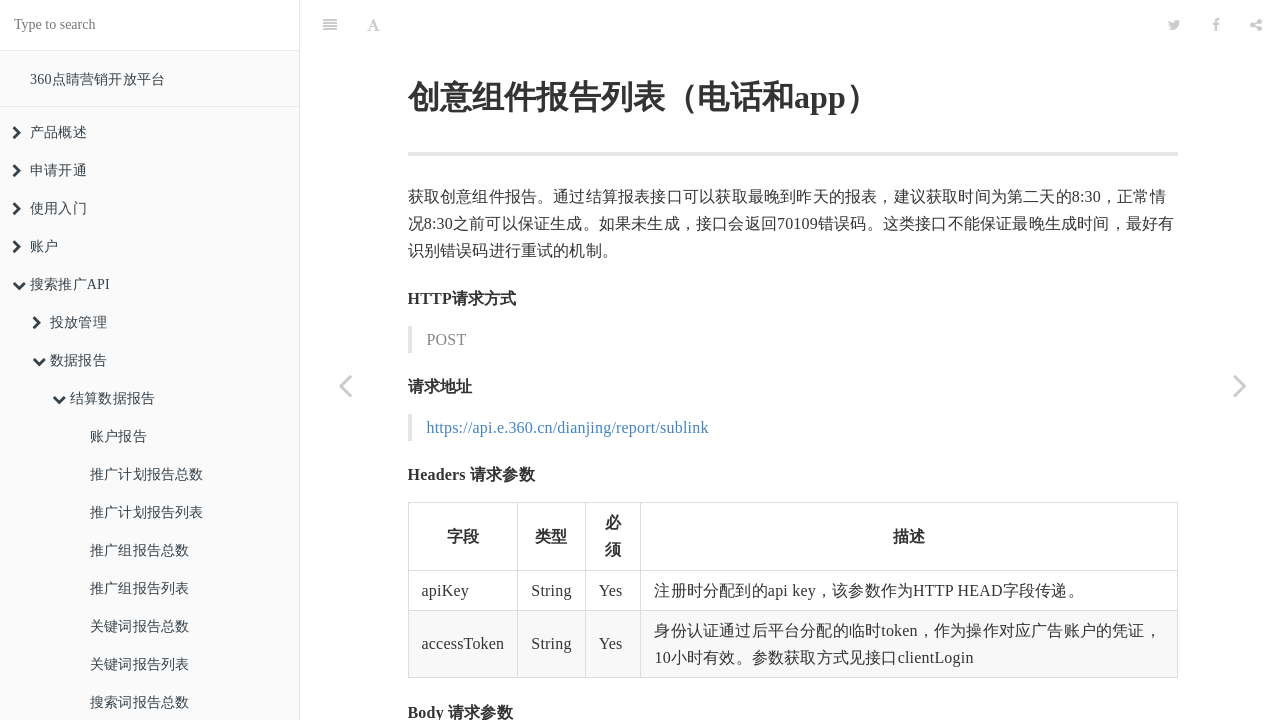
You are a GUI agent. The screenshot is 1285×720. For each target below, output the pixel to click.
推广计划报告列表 (147, 512)
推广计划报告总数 (147, 474)
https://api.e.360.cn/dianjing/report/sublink (568, 377)
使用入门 (49, 208)
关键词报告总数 (139, 626)
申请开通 (49, 170)
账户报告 (118, 436)
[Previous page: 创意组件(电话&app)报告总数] (345, 385)
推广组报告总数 (139, 550)
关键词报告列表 (139, 664)
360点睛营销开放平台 (97, 79)
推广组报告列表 (139, 588)
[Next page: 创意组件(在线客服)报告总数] (1240, 385)
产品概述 (49, 132)
